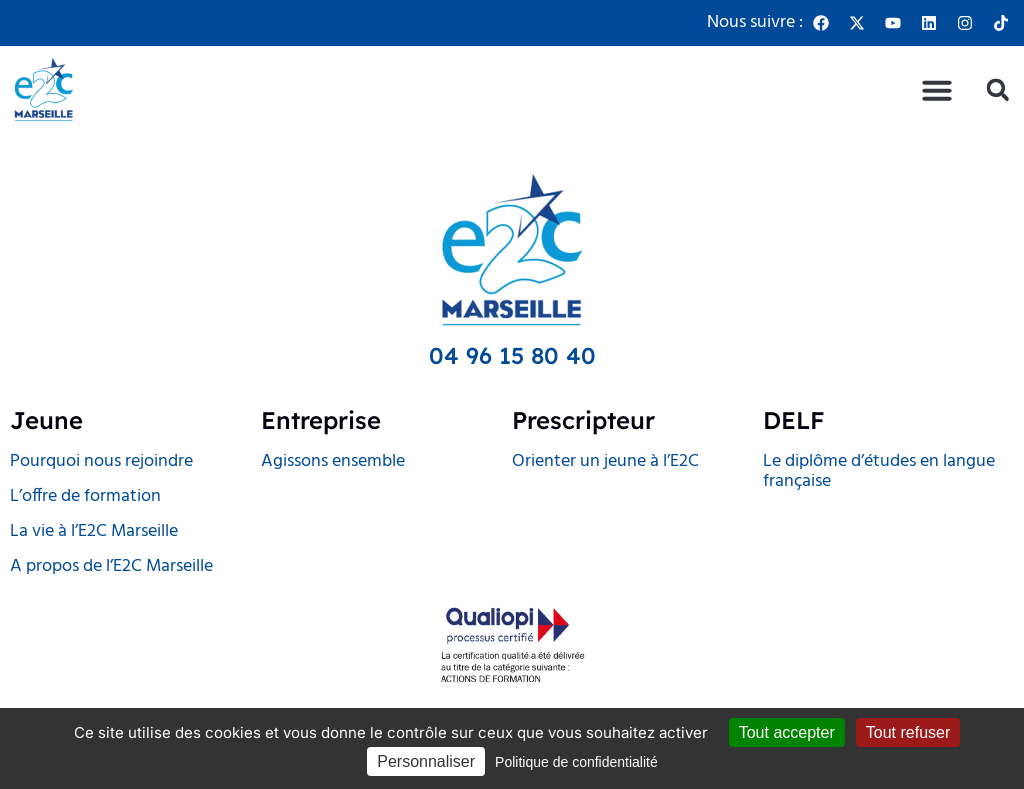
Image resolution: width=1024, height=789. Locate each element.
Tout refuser (908, 732)
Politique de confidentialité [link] (576, 762)
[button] (937, 90)
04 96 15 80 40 (512, 355)
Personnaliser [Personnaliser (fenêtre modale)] (426, 761)
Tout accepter (787, 732)
